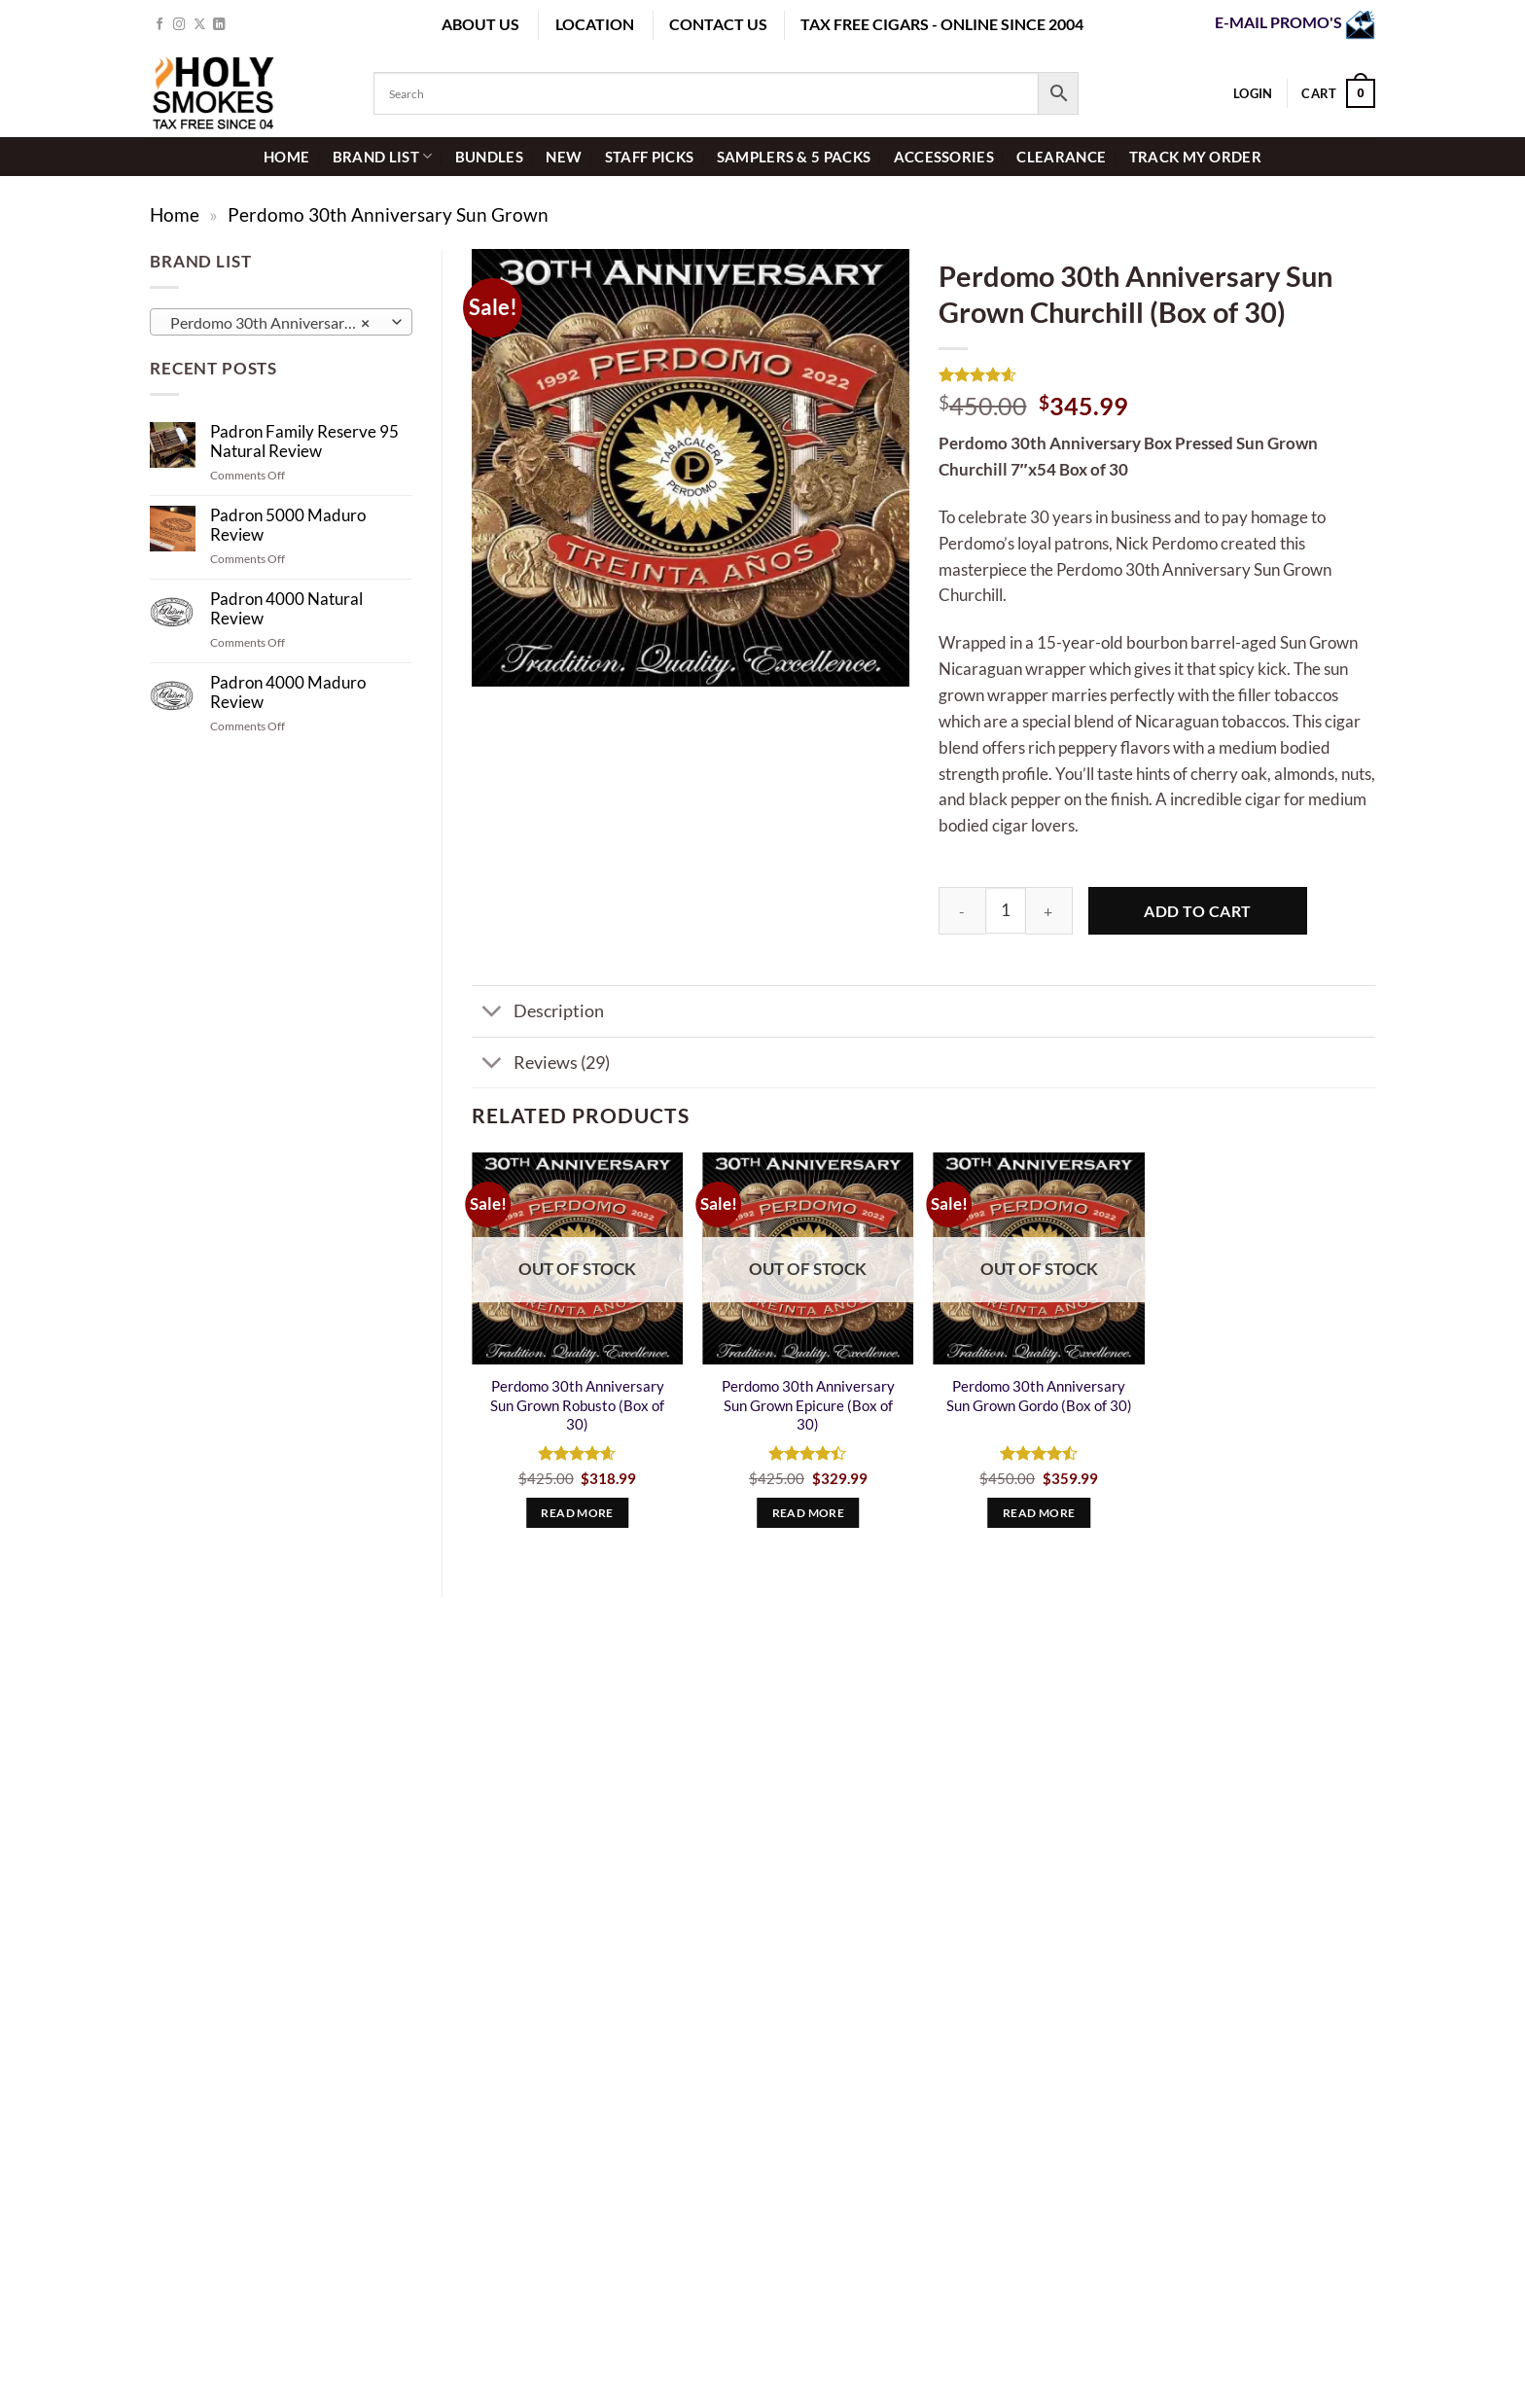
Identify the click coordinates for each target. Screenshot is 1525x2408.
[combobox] (281, 322)
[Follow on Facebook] (160, 25)
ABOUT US (480, 24)
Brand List (383, 156)
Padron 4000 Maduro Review (288, 692)
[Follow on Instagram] (179, 25)
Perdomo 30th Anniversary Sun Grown (388, 214)
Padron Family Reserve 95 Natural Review (304, 441)
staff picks (649, 156)
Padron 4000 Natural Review (286, 608)
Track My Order (1195, 156)
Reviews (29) (541, 1064)
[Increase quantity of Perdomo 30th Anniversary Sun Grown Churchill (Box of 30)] (1049, 911)
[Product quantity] (1005, 910)
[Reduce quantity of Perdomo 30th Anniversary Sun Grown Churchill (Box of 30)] (962, 911)
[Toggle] (492, 1013)
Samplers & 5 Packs (793, 156)
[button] (1338, 93)
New (564, 156)
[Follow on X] (200, 25)
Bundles (489, 156)
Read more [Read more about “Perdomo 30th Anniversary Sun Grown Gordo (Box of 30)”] (1039, 1512)
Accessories (944, 156)
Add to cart (1197, 911)
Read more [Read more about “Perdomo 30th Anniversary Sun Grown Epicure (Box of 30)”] (808, 1512)
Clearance (1061, 156)
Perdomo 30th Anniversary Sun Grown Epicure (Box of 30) (808, 1405)
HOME (286, 156)
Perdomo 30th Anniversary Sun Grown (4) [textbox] (279, 322)
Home (174, 214)
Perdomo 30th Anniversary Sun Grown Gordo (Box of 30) (1039, 1395)
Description (538, 1013)
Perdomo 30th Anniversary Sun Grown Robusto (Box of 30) (577, 1405)
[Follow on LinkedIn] (219, 25)
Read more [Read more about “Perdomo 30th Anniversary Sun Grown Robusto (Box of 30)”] (577, 1512)
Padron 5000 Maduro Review (288, 525)
